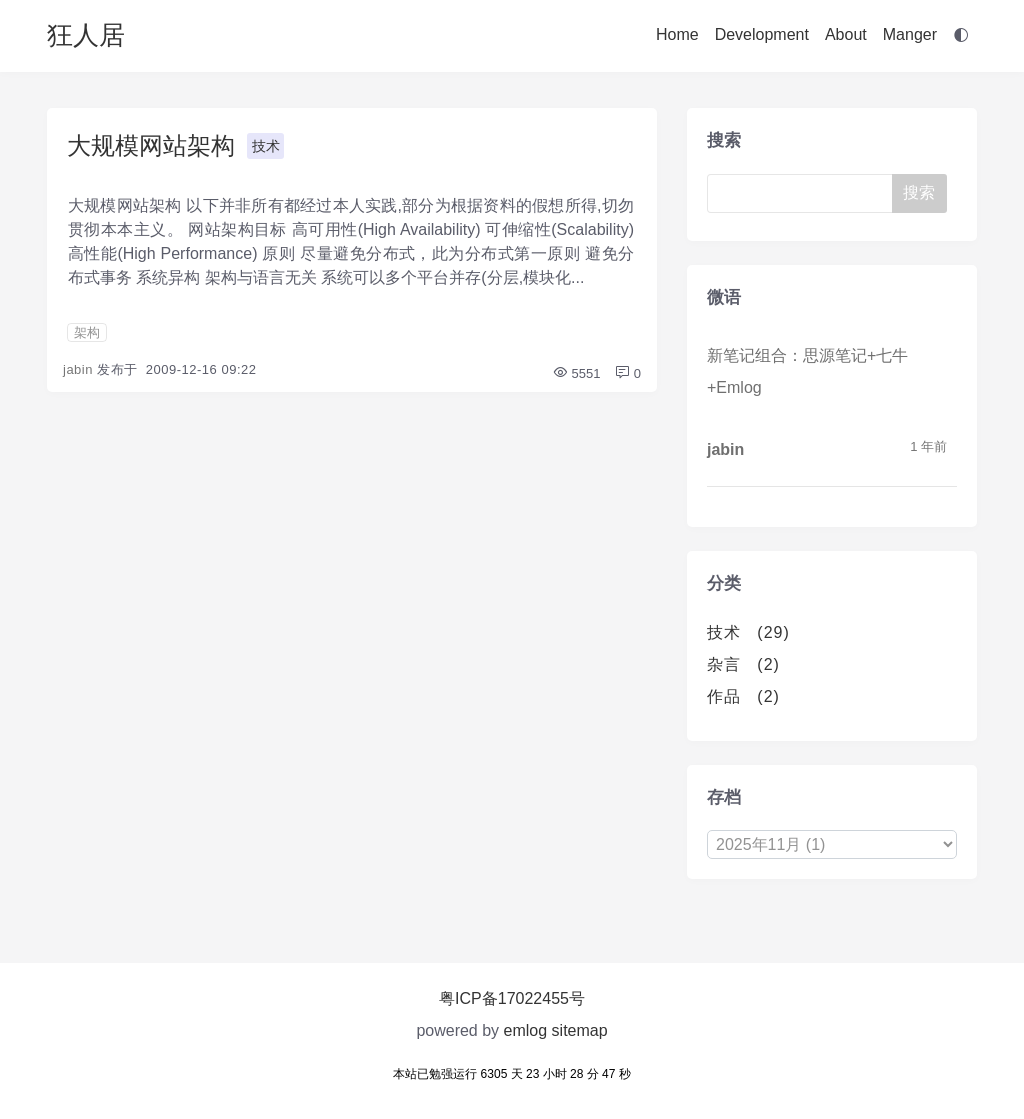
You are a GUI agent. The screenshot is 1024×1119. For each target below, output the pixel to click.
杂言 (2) (743, 664)
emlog (526, 1030)
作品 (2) (743, 696)
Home (677, 34)
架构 (87, 332)
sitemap (580, 1030)
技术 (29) (748, 632)
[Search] (807, 193)
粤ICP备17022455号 (512, 998)
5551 (576, 373)
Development (762, 34)
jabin (78, 369)
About (846, 34)
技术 (266, 146)
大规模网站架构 (151, 145)
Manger (910, 34)
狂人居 (86, 35)
